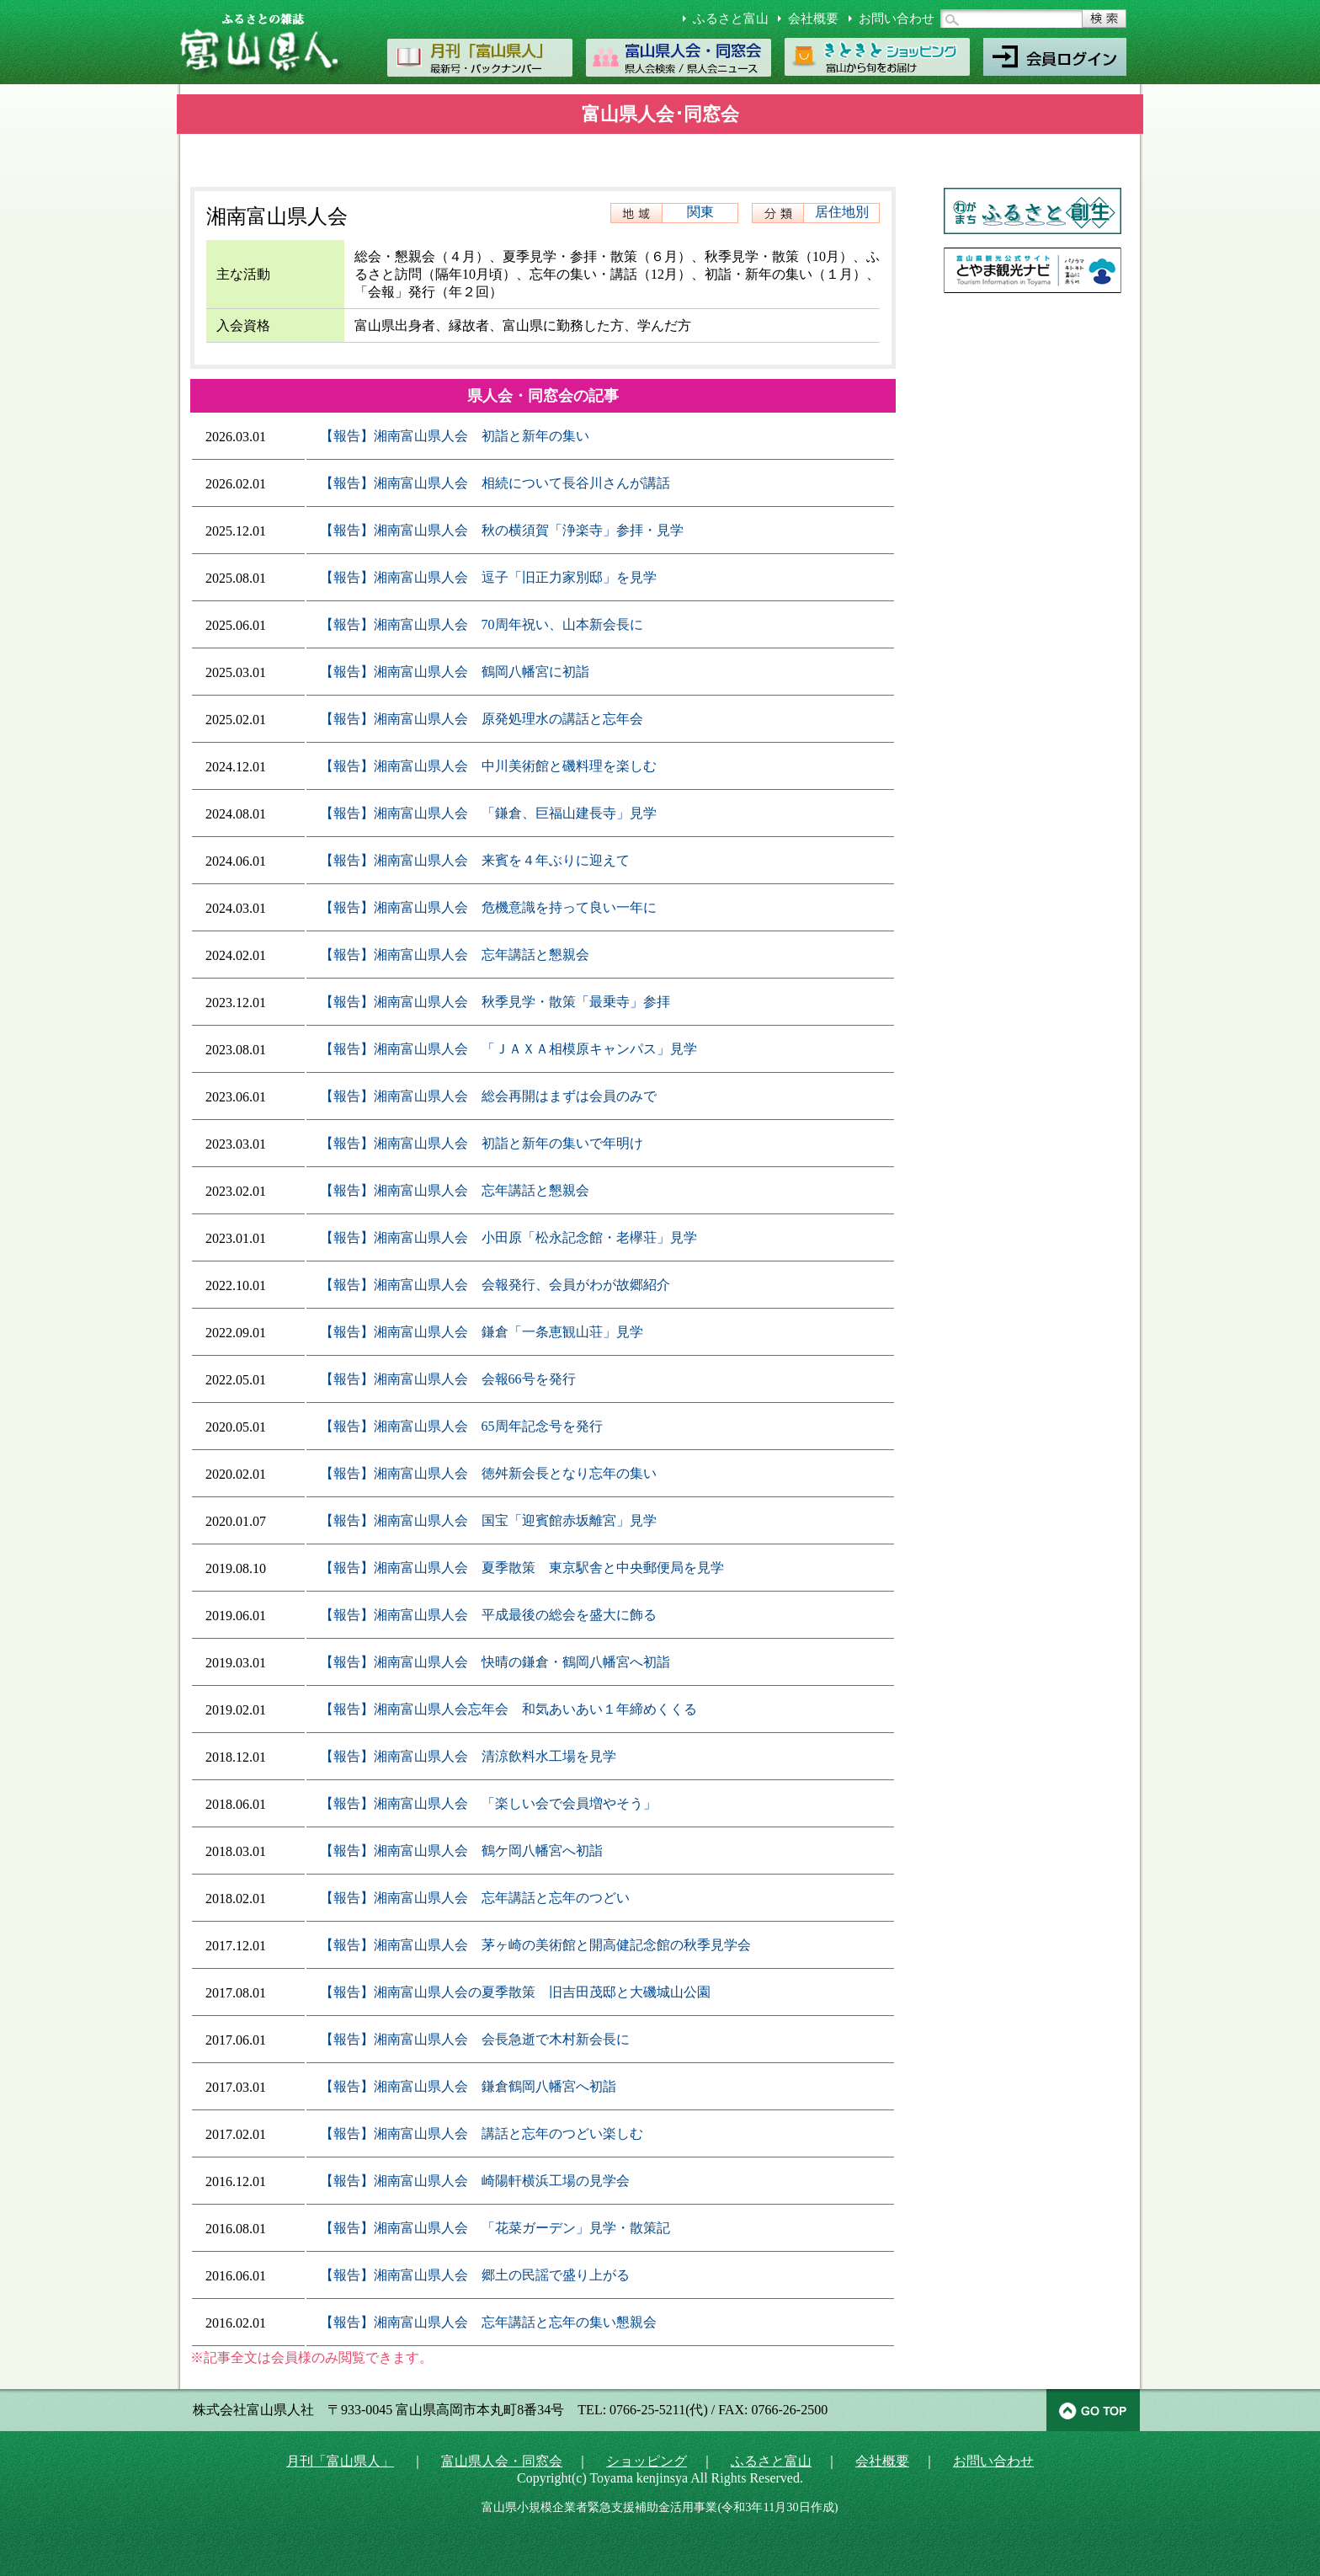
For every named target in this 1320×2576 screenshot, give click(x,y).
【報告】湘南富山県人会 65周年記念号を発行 (461, 1426)
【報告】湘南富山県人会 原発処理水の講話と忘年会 (481, 719)
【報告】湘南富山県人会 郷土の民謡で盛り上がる (475, 2275)
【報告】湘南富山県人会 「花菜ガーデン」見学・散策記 (495, 2228)
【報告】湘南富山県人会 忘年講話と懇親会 (454, 954)
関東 (700, 212)
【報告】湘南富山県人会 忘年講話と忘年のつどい (475, 1898)
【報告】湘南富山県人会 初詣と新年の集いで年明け (481, 1143)
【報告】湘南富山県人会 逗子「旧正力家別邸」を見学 (488, 577)
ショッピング (646, 2461)
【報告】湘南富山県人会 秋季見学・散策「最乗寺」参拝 (495, 1002)
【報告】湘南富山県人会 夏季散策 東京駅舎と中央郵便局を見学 (522, 1567)
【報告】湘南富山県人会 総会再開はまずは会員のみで (488, 1096)
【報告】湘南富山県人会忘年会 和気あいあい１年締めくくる (508, 1709)
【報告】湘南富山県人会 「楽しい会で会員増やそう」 (488, 1803)
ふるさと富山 (731, 18)
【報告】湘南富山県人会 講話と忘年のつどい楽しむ (481, 2133)
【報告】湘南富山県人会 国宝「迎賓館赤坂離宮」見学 (488, 1520)
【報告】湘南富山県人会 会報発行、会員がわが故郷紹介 (495, 1284)
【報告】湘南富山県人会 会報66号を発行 (448, 1379)
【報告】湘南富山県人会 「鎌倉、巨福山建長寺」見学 (488, 813)
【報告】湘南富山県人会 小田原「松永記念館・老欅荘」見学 (508, 1237)
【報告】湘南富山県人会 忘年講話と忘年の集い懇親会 (488, 2322)
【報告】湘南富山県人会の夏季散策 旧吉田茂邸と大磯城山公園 (515, 1992)
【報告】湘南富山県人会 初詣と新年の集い (454, 436)
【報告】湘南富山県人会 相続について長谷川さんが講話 (495, 483)
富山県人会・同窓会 (501, 2461)
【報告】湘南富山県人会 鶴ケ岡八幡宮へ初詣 (461, 1850)
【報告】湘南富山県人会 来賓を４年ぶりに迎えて (475, 860)
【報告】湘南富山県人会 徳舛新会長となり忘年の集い (488, 1473)
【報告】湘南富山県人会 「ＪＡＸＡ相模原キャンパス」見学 (508, 1049)
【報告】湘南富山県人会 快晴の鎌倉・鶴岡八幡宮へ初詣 (495, 1662)
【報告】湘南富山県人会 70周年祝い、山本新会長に (481, 624)
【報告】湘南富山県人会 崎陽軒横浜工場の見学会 (475, 2180)
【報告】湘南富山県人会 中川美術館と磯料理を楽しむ (488, 766)
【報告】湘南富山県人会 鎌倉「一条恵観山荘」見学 (481, 1332)
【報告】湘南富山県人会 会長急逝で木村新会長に (475, 2039)
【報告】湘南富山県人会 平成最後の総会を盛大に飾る (488, 1615)
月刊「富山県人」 (340, 2461)
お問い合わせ (896, 18)
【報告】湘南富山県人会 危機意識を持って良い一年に (488, 907)
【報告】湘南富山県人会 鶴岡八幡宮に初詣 (454, 671)
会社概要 (813, 18)
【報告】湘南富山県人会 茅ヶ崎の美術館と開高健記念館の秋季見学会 (535, 1945)
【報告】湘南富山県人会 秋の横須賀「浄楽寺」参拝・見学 (502, 530)
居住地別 (842, 212)
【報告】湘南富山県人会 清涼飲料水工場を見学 (468, 1756)
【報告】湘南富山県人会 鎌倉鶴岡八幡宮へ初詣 (468, 2086)
